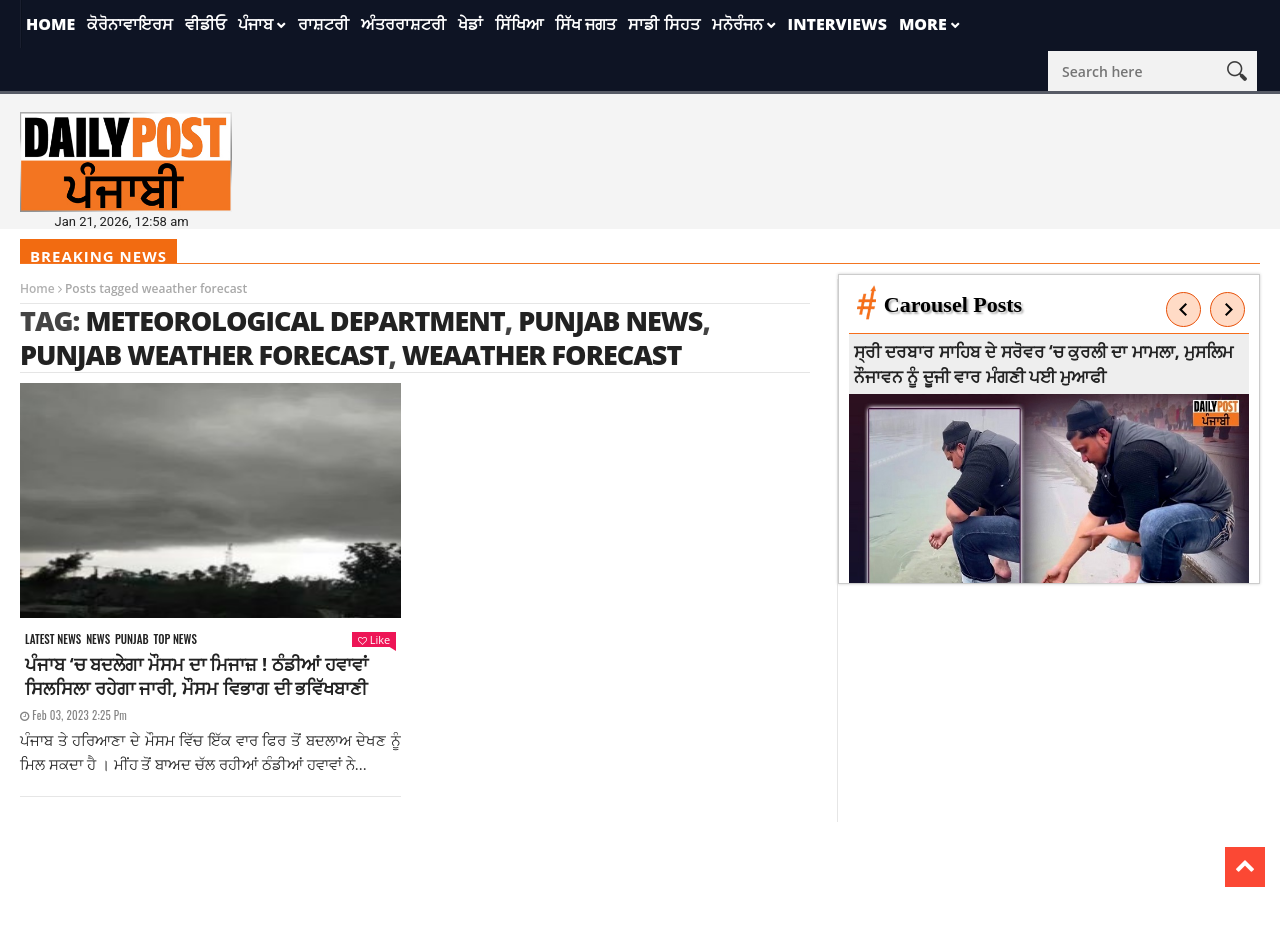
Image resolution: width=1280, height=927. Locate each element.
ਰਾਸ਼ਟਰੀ (323, 24)
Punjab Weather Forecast (204, 354)
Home (50, 24)
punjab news (610, 320)
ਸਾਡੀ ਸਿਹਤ (663, 24)
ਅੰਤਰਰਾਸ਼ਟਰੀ (403, 24)
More (923, 24)
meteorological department (294, 320)
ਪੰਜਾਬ (255, 24)
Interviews (837, 24)
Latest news (53, 639)
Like (374, 639)
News (98, 639)
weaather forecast (542, 354)
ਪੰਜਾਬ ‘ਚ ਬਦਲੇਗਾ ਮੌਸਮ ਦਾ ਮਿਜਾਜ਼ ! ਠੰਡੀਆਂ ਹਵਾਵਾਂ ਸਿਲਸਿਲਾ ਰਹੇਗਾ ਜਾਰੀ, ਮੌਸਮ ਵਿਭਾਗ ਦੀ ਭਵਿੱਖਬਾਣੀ (196, 676)
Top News (175, 639)
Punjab (131, 639)
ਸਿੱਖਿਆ (519, 24)
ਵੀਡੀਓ (205, 24)
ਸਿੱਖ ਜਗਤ (585, 24)
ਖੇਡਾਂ (470, 24)
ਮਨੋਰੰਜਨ (737, 24)
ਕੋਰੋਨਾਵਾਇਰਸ (130, 24)
